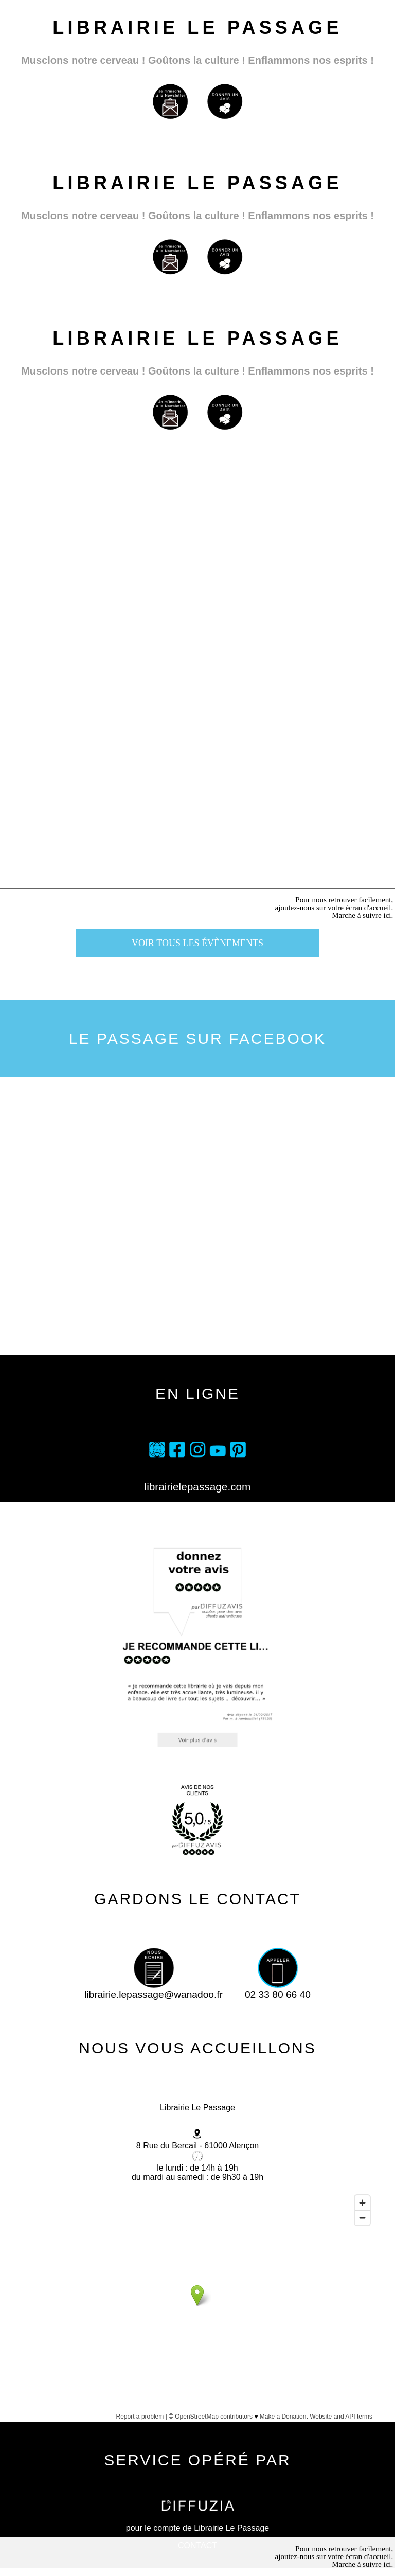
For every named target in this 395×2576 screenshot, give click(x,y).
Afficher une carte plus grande (197, 2428)
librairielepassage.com (198, 1487)
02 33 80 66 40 (278, 1990)
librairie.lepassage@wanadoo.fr (153, 1990)
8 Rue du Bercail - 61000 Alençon (197, 2145)
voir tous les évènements (197, 943)
